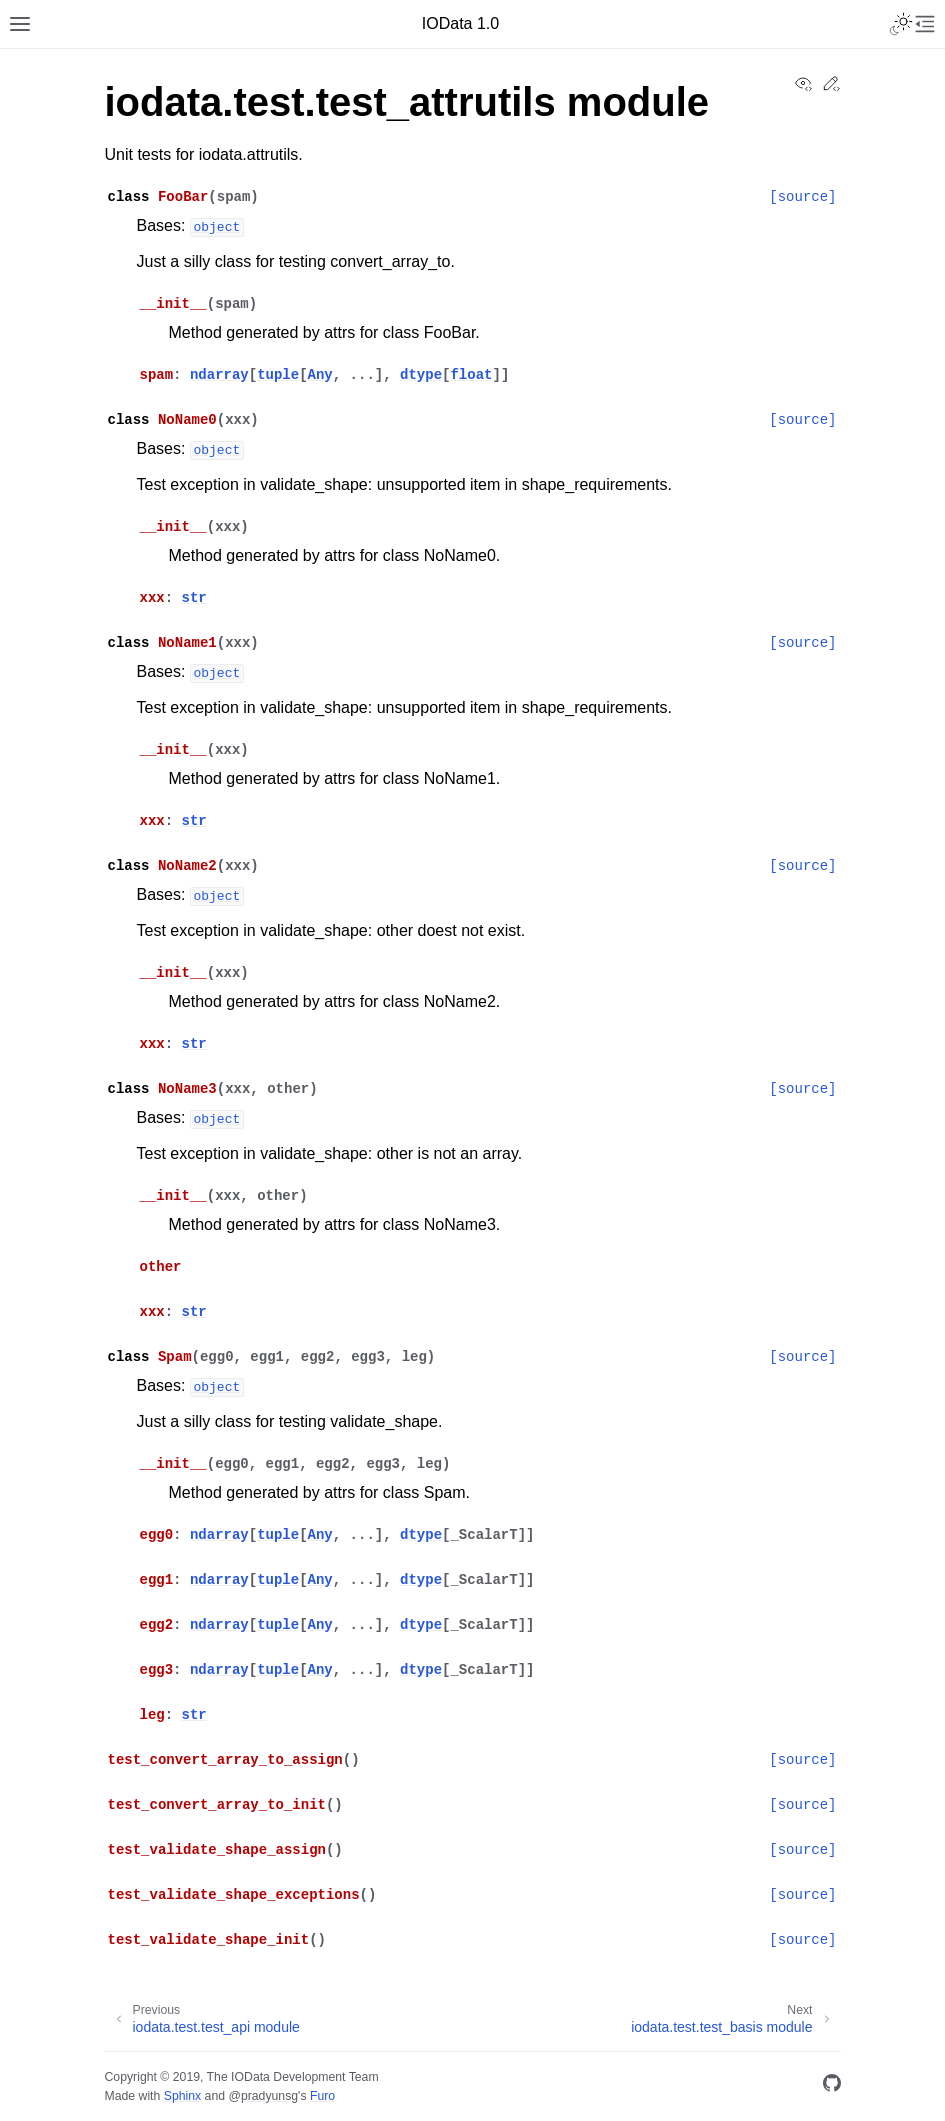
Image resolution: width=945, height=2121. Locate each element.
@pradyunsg (263, 2096)
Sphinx (182, 2096)
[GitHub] (832, 2086)
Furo (322, 2096)
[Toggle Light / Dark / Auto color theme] (901, 24)
